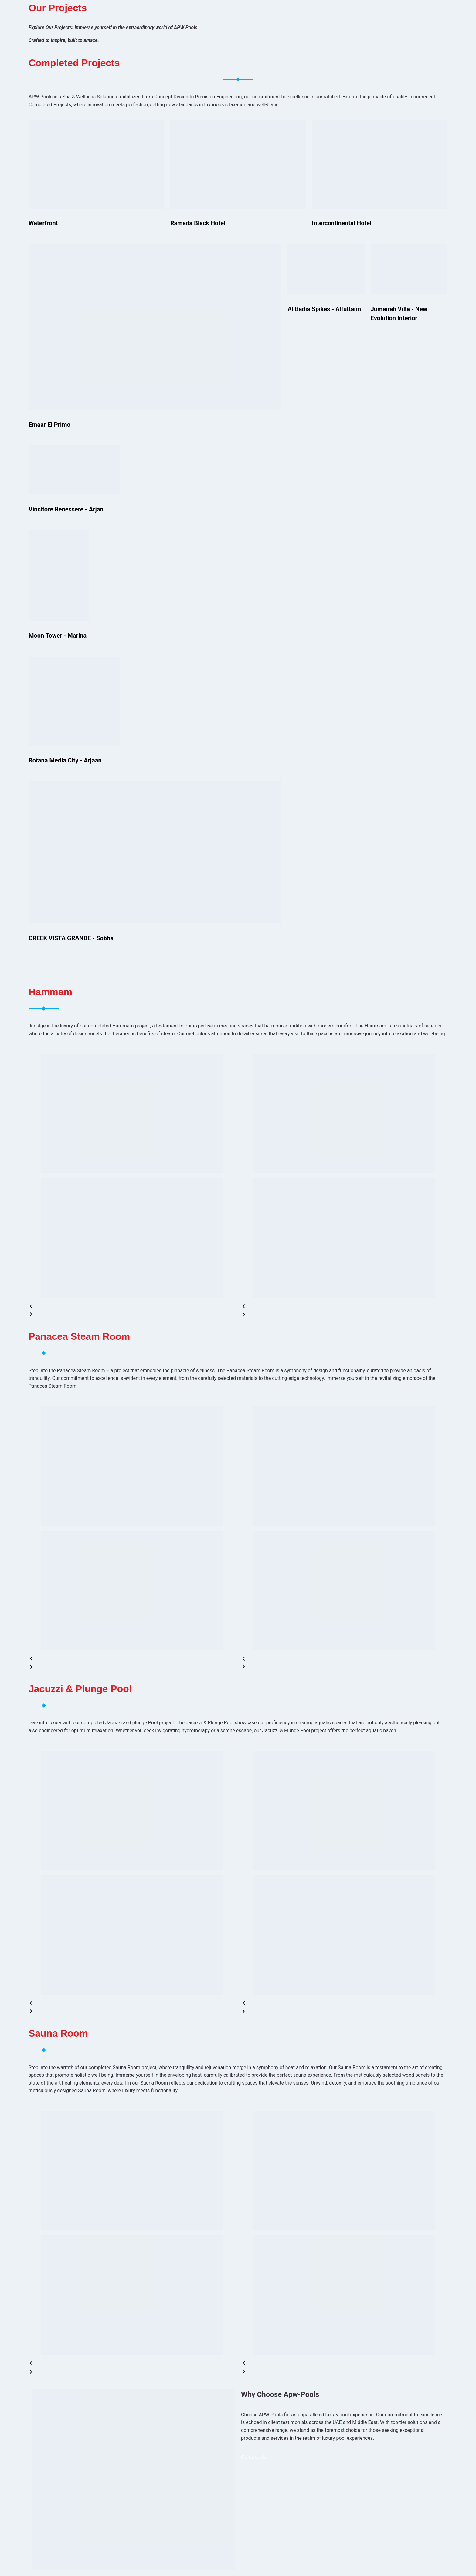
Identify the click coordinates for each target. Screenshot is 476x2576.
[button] (132, 1307)
